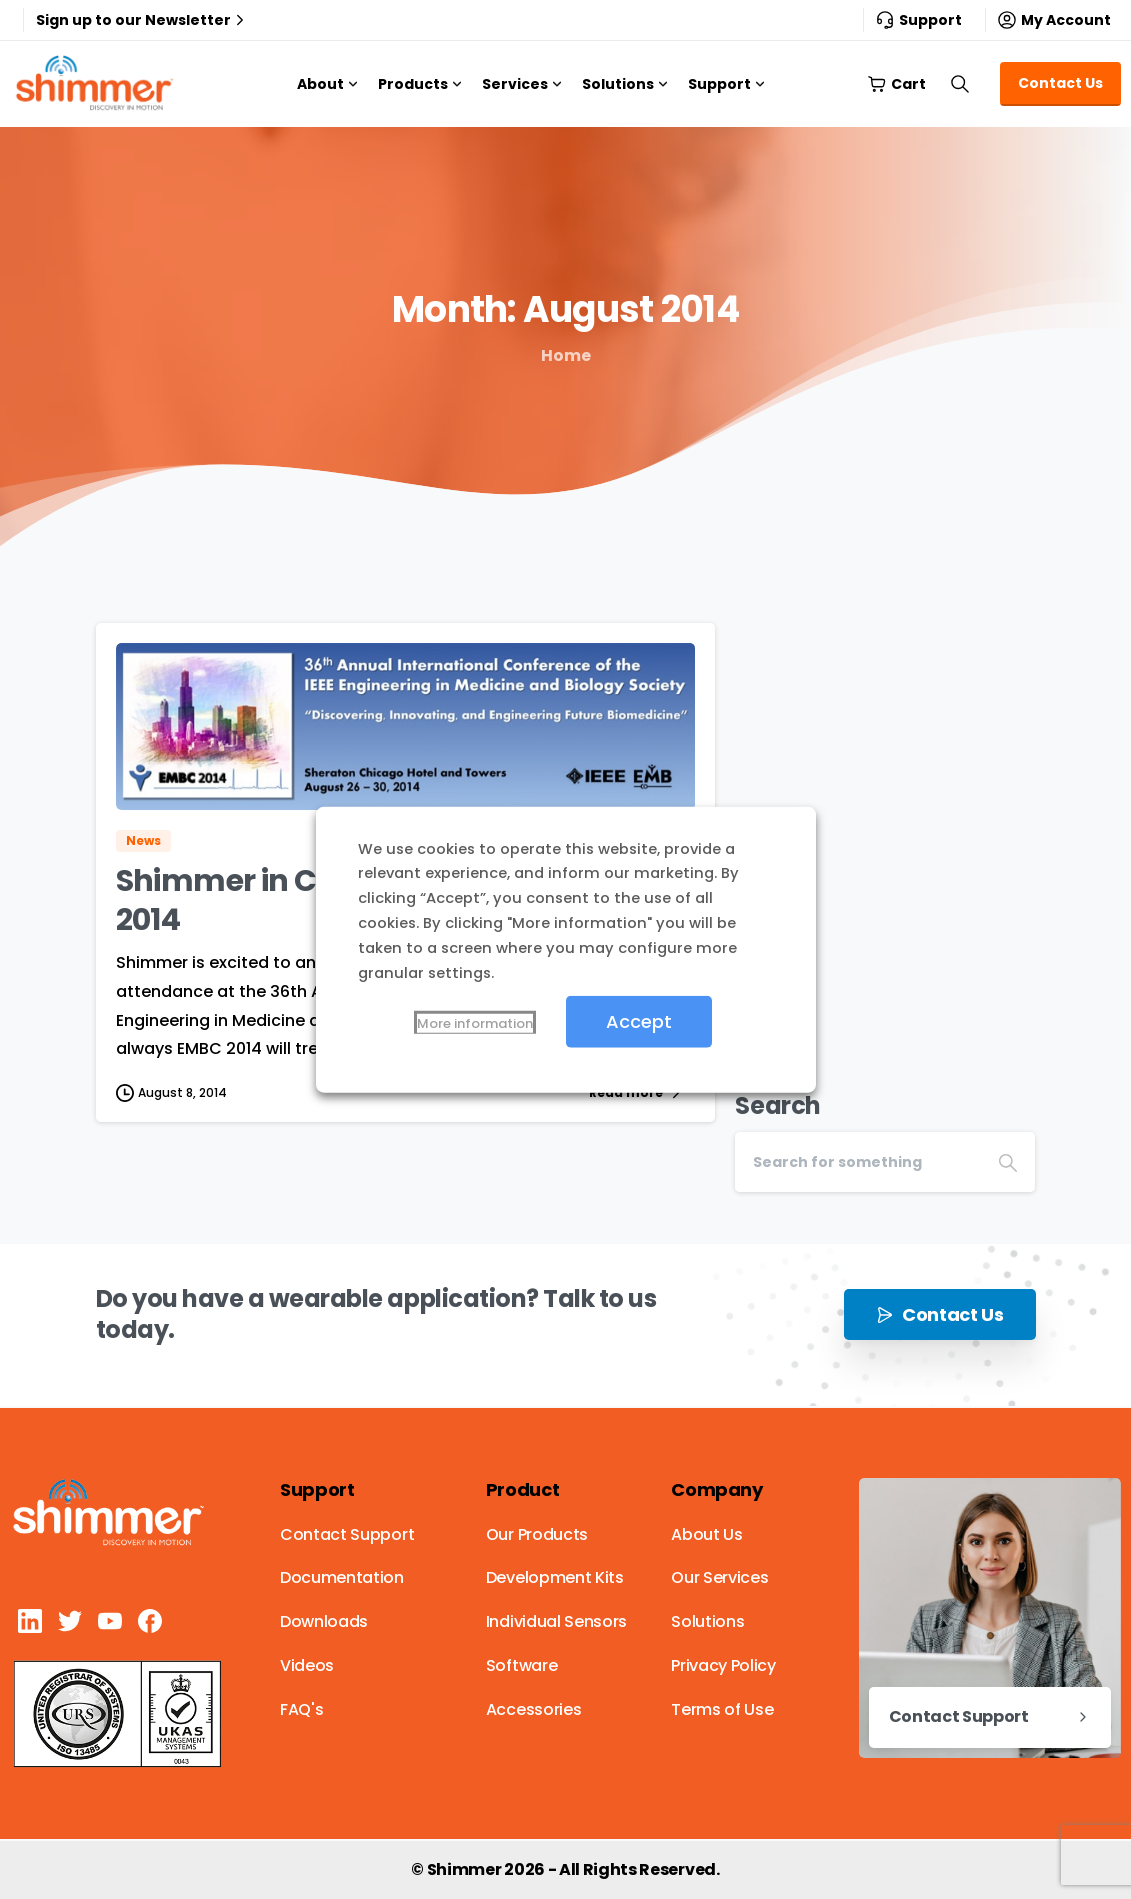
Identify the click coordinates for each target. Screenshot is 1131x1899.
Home (566, 355)
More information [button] (475, 1023)
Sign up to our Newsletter (142, 20)
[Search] (858, 1162)
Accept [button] (639, 1021)
